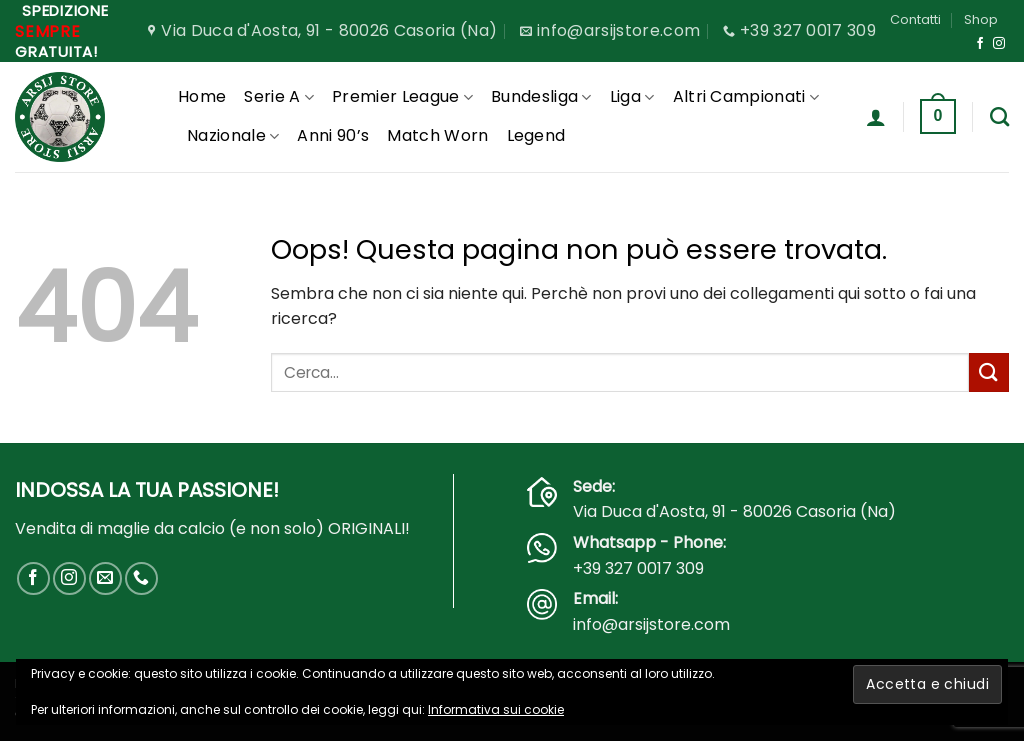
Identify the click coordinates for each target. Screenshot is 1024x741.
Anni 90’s (333, 135)
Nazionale (233, 135)
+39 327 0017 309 (638, 568)
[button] (876, 117)
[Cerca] (999, 116)
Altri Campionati (746, 96)
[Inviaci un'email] (105, 578)
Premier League (402, 96)
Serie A (279, 96)
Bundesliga (541, 96)
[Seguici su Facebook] (980, 44)
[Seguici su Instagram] (999, 44)
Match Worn (437, 135)
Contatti (915, 19)
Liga (632, 96)
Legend (536, 135)
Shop (981, 19)
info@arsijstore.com (651, 624)
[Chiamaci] (141, 578)
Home (202, 96)
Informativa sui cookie (496, 709)
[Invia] (989, 372)
